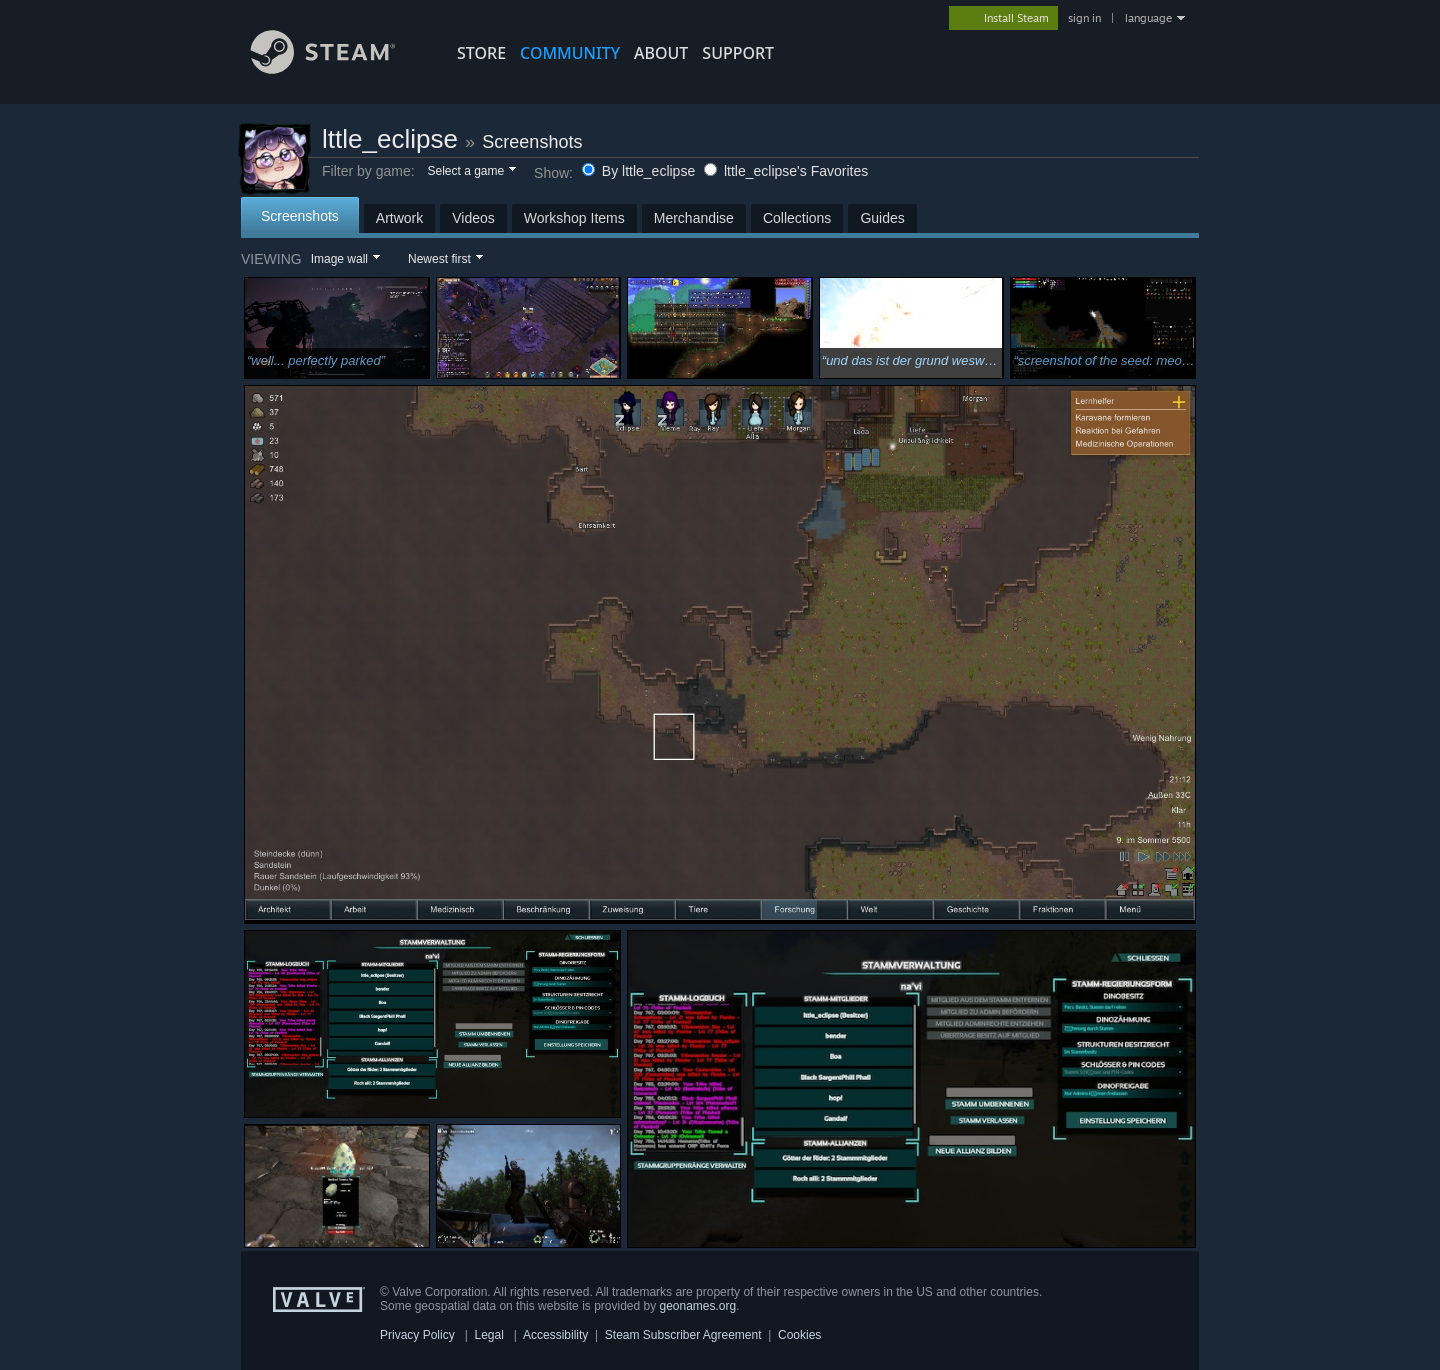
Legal (488, 1335)
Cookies (799, 1335)
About (661, 53)
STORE (481, 53)
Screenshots (532, 142)
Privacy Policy (417, 1335)
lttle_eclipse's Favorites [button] (786, 171)
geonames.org (698, 1306)
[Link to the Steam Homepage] (338, 68)
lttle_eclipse (390, 139)
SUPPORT (738, 53)
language (1148, 18)
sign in (1084, 18)
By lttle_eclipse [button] (640, 171)
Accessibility (555, 1335)
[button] (470, 172)
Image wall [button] (339, 259)
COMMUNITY (570, 53)
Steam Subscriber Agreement (683, 1335)
